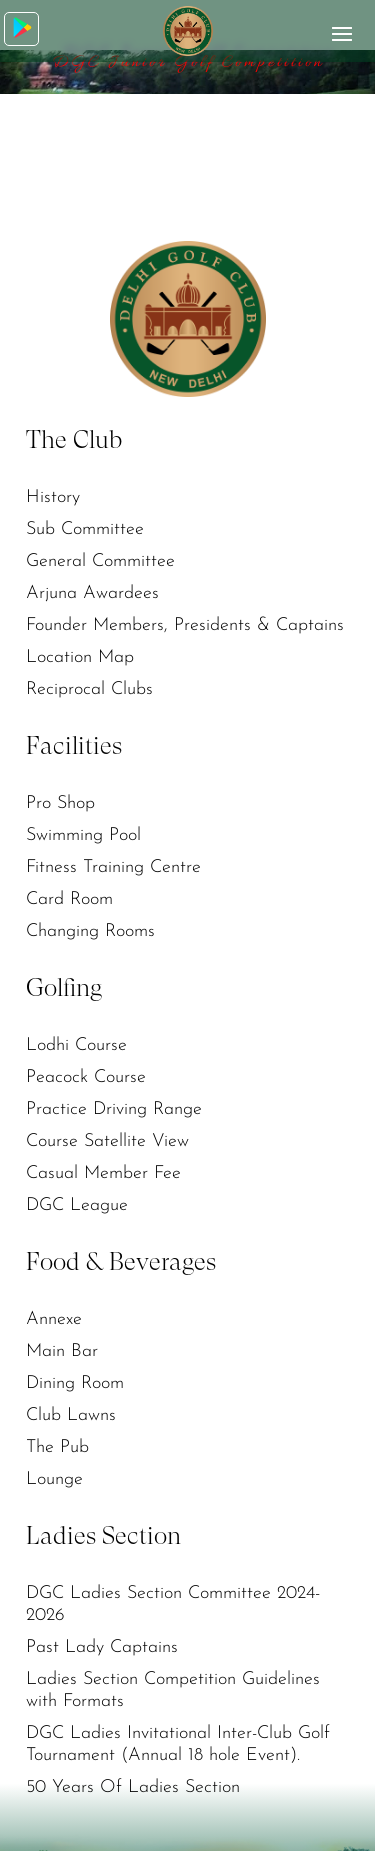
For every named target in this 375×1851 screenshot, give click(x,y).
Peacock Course (86, 1077)
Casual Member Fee (103, 1173)
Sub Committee (85, 529)
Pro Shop (60, 803)
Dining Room (75, 1383)
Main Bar (62, 1351)
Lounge (54, 1479)
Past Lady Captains (102, 1647)
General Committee (100, 561)
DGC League (77, 1205)
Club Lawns (71, 1415)
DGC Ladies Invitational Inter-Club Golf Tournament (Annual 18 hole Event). (178, 1744)
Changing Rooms (90, 931)
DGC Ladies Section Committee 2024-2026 (173, 1604)
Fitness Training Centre (113, 867)
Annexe (54, 1319)
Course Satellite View (107, 1141)
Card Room (69, 899)
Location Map (80, 657)
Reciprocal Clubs (89, 689)
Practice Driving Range (114, 1109)
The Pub (57, 1447)
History (53, 497)
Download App (22, 27)
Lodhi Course (76, 1045)
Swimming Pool (83, 835)
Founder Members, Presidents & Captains (185, 625)
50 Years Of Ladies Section (133, 1787)
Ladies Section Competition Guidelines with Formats (173, 1690)
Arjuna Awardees (92, 593)
